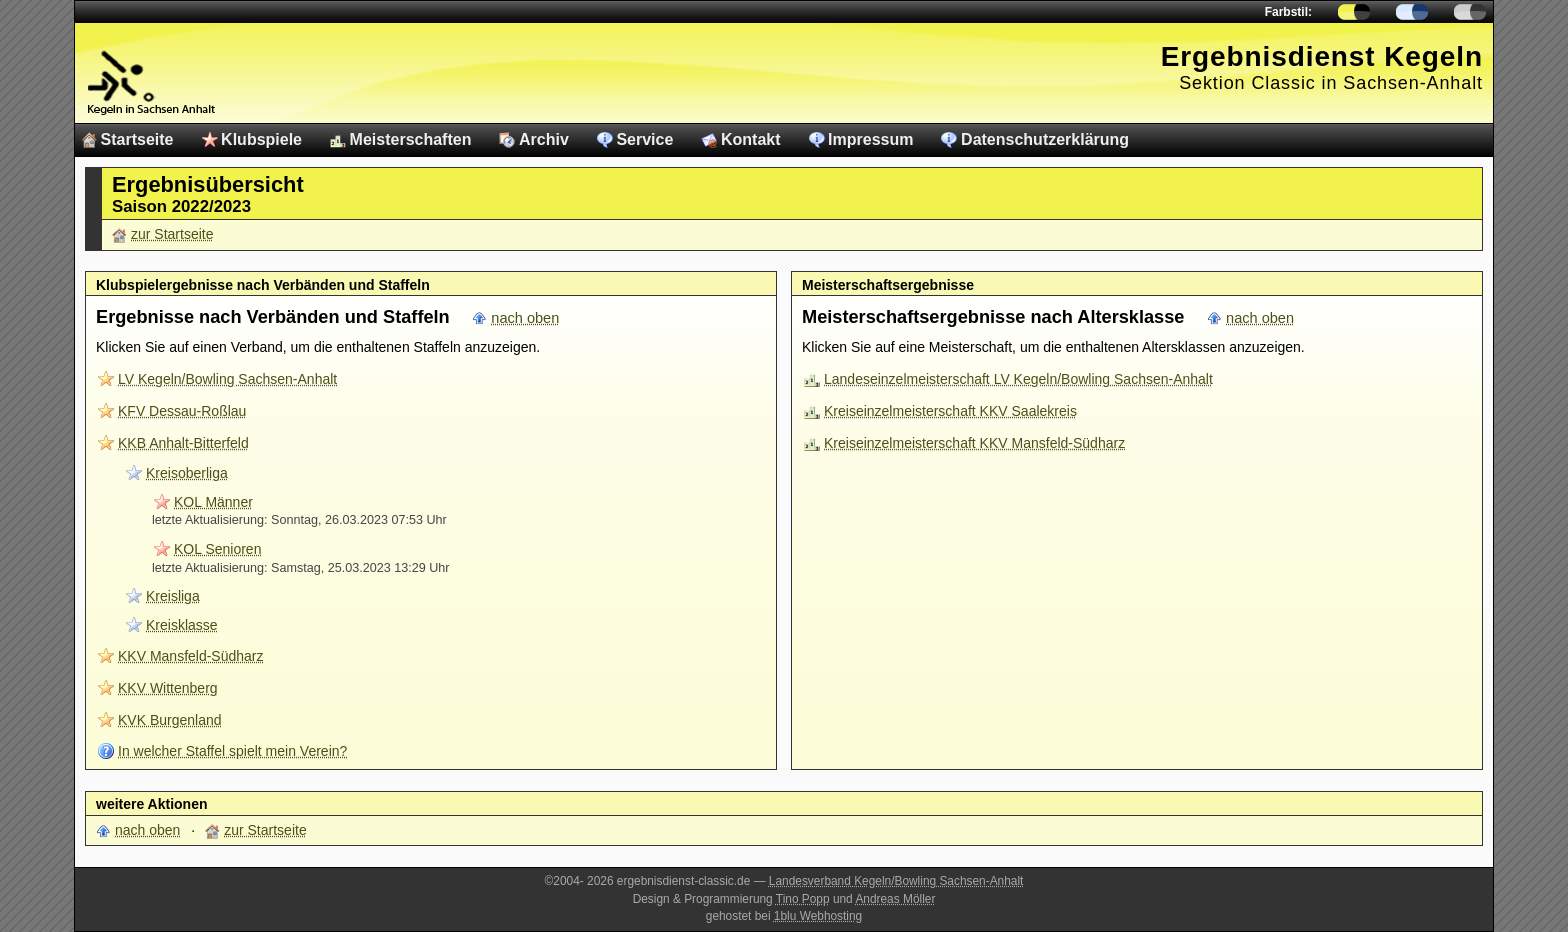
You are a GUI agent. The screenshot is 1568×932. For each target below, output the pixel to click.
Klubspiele (261, 139)
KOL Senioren (217, 549)
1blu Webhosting (818, 916)
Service (644, 139)
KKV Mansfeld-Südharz (191, 656)
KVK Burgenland (170, 720)
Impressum (870, 139)
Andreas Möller (895, 899)
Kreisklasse (182, 625)
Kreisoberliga (187, 473)
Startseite (137, 139)
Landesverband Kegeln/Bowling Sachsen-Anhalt (896, 881)
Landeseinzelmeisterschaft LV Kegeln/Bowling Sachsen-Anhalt (1018, 379)
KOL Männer (213, 502)
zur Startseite (172, 234)
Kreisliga (173, 596)
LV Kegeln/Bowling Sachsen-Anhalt (227, 379)
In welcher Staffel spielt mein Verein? (232, 751)
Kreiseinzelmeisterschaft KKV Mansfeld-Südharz (974, 443)
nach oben (525, 318)
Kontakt (751, 139)
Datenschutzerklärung (1045, 139)
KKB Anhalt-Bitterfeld (183, 443)
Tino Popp (803, 899)
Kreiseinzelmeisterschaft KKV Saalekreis (950, 411)
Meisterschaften (411, 139)
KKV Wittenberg (168, 688)
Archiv (544, 139)
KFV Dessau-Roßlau (182, 411)
